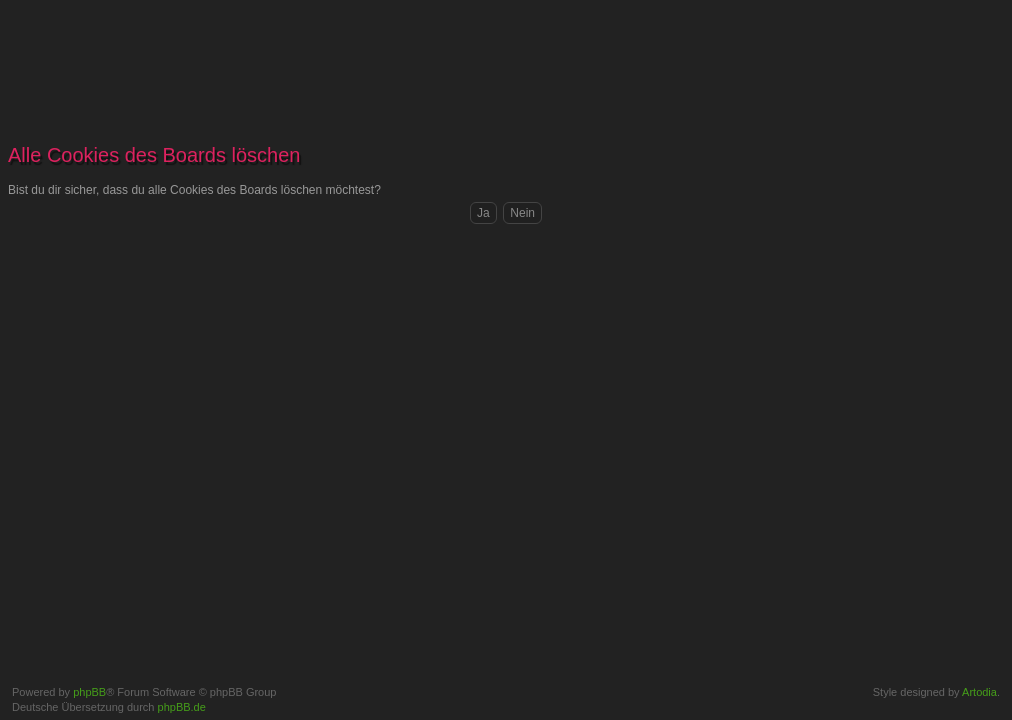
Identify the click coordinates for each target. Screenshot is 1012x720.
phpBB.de (182, 707)
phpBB (89, 692)
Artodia (979, 692)
